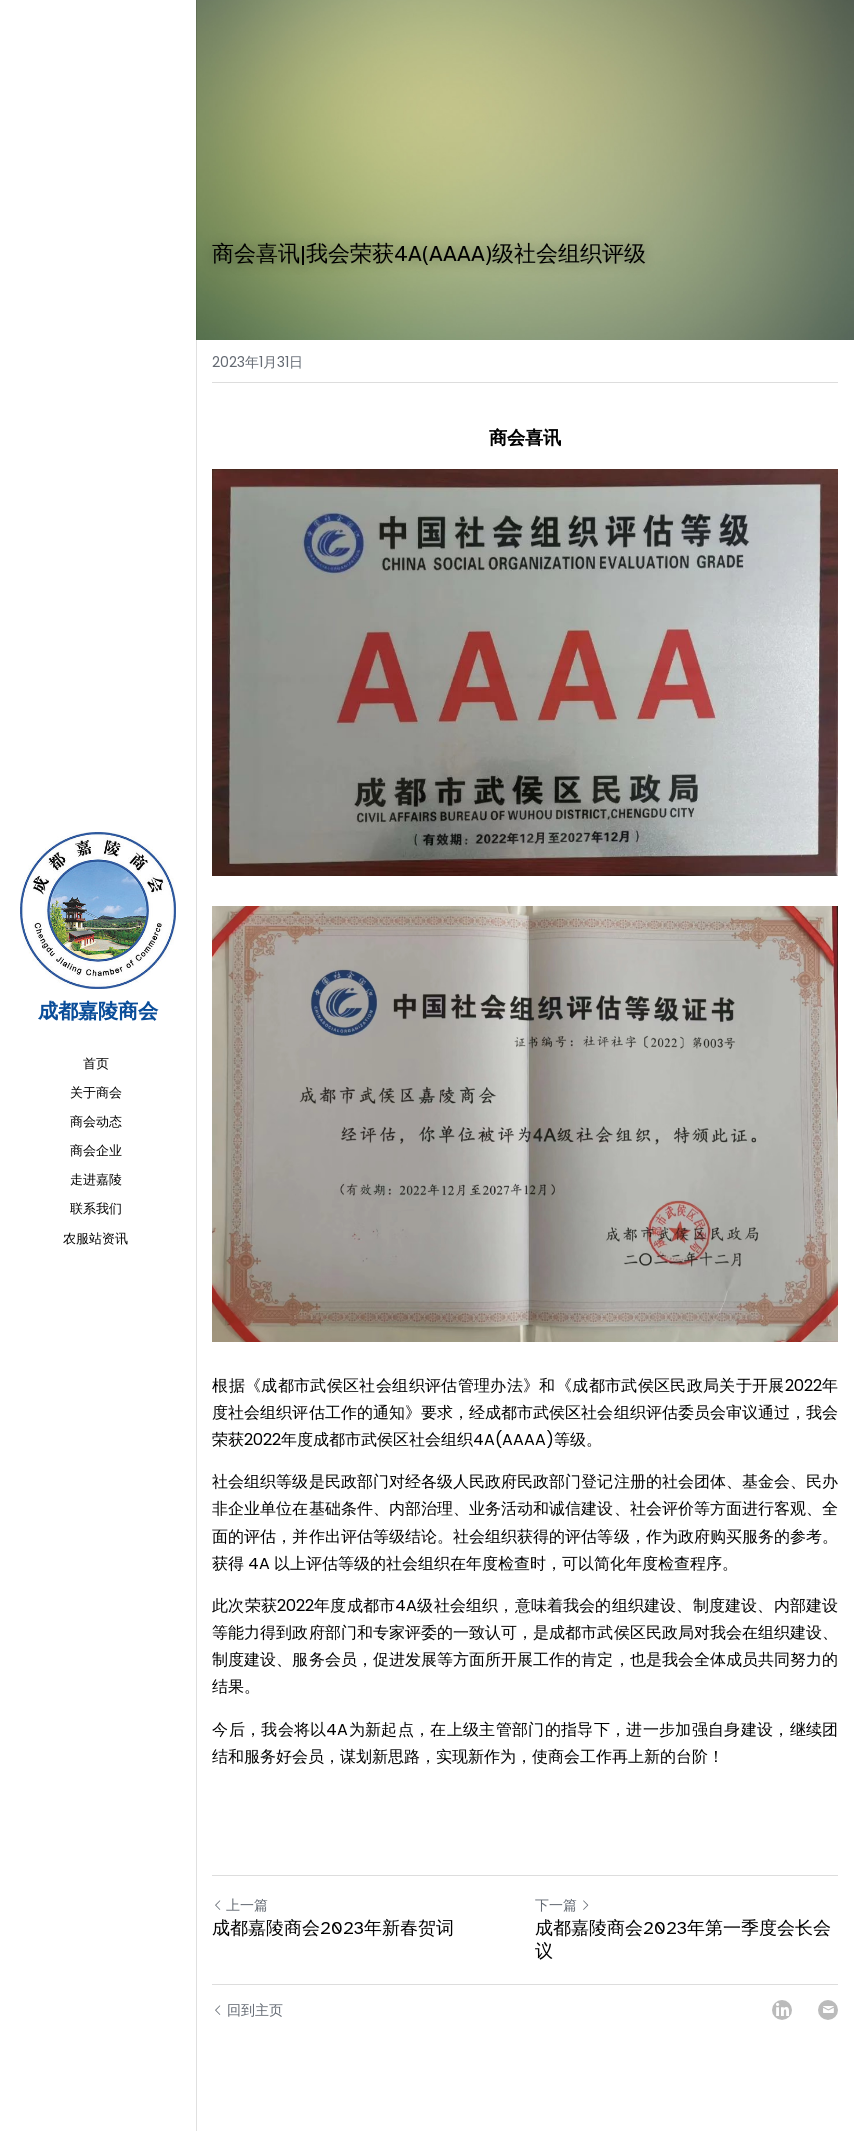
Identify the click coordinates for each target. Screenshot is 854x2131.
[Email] (828, 2010)
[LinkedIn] (782, 2010)
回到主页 (247, 2010)
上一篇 (240, 1905)
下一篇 (563, 1905)
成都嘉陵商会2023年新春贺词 (333, 1928)
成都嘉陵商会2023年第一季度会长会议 (683, 1939)
